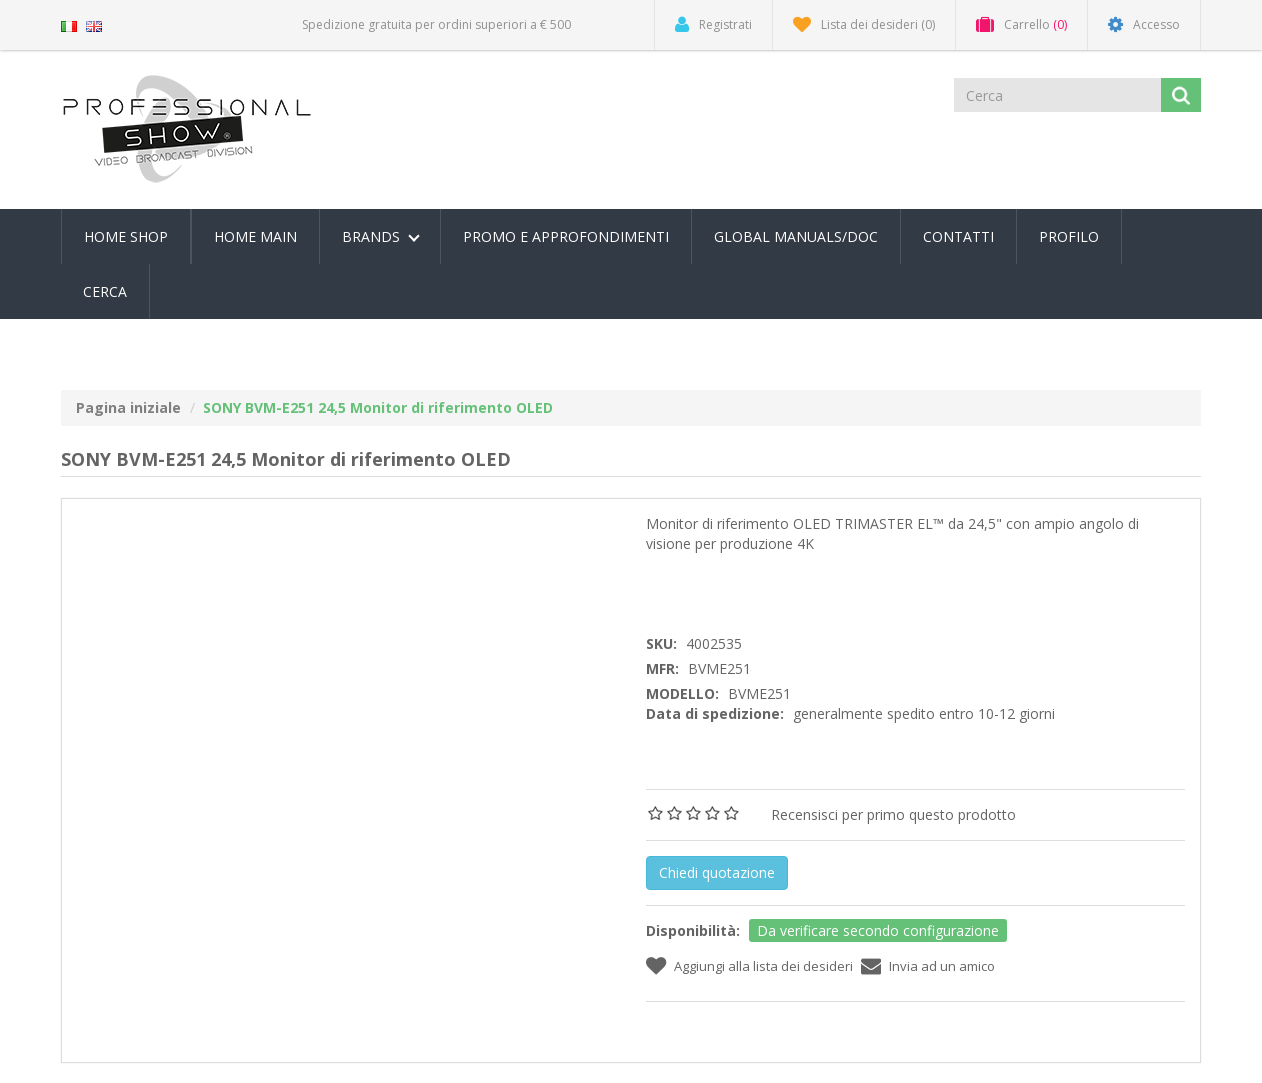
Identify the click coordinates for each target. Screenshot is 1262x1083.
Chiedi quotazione (717, 872)
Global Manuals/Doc (796, 236)
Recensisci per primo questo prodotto (893, 814)
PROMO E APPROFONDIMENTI (566, 236)
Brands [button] (381, 236)
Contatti (958, 236)
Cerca (105, 291)
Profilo (1069, 236)
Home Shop (126, 236)
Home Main (255, 236)
